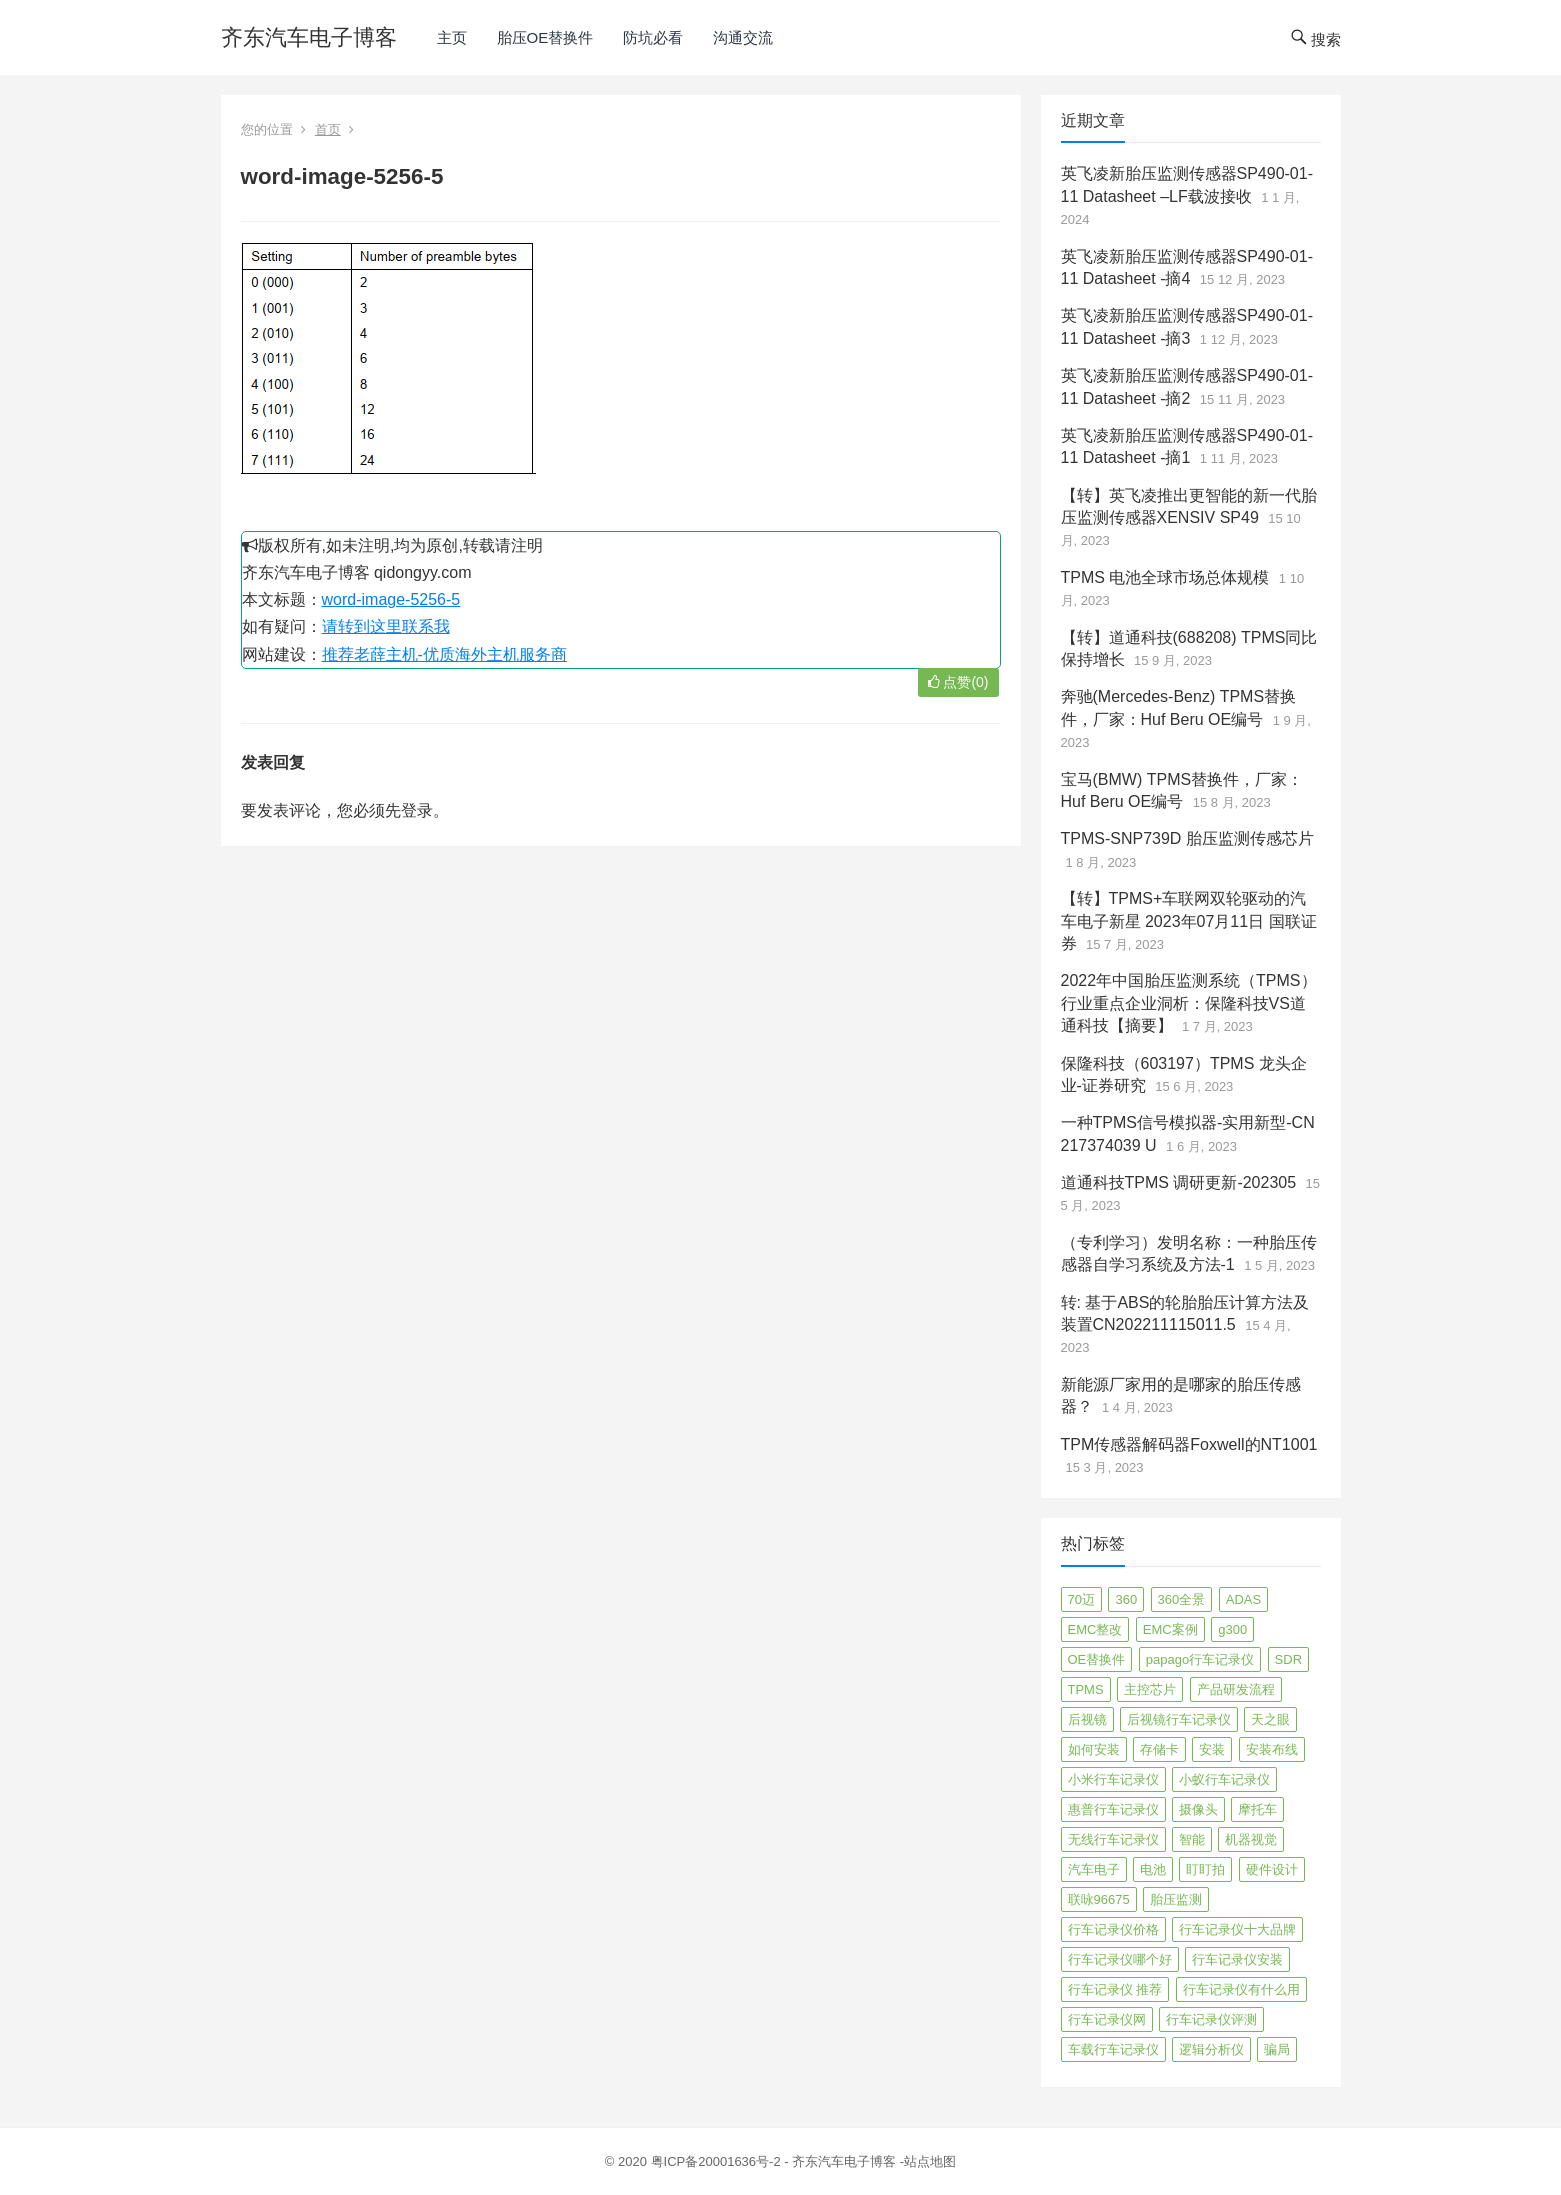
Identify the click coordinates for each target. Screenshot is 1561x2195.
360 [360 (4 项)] (1126, 1599)
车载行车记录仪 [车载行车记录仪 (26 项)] (1113, 2049)
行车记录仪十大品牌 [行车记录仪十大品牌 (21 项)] (1237, 1929)
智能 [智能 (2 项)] (1192, 1839)
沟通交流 (743, 37)
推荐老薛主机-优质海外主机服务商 (444, 654)
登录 (417, 810)
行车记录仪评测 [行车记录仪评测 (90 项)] (1211, 2019)
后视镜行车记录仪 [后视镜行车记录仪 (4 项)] (1179, 1719)
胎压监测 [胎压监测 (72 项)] (1176, 1899)
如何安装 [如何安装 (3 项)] (1094, 1749)
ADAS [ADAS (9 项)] (1243, 1599)
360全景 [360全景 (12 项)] (1182, 1599)
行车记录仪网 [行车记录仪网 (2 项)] (1107, 2019)
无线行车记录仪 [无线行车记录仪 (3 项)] (1113, 1839)
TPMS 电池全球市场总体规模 (1165, 577)
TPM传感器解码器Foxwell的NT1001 (1189, 1444)
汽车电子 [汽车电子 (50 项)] (1094, 1869)
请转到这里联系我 (386, 626)
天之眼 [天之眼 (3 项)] (1270, 1719)
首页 (328, 129)
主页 (452, 37)
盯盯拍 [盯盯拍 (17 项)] (1205, 1869)
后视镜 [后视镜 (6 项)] (1087, 1719)
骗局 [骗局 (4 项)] (1277, 2049)
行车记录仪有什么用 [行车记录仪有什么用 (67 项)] (1241, 1989)
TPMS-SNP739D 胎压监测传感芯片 (1187, 838)
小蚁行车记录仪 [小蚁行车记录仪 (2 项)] (1224, 1779)
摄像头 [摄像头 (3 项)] (1198, 1809)
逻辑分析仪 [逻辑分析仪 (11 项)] (1211, 2049)
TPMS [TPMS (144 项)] (1086, 1689)
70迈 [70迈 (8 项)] (1081, 1599)
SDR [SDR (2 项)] (1288, 1659)
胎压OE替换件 (545, 37)
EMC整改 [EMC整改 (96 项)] (1095, 1629)
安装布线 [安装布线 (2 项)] (1272, 1749)
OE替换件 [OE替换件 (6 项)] (1097, 1659)
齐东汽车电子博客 (309, 37)
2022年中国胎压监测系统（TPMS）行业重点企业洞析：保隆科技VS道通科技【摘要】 (1189, 1003)
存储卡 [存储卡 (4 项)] (1159, 1749)
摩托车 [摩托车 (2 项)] (1257, 1809)
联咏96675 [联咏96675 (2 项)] (1099, 1899)
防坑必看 (653, 37)
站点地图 (930, 2161)
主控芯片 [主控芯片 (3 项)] (1150, 1689)
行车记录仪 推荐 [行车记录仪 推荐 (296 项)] (1115, 1989)
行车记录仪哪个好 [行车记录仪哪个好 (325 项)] (1120, 1959)
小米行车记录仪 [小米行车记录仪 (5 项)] (1113, 1779)
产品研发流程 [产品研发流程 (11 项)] (1236, 1689)
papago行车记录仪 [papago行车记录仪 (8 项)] (1200, 1659)
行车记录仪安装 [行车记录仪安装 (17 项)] (1237, 1959)
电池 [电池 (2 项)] (1153, 1869)
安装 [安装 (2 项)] (1212, 1749)
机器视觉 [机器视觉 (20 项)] (1251, 1839)
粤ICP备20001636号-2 (718, 2161)
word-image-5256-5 (391, 599)
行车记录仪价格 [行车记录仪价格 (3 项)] (1113, 1929)
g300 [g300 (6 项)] (1232, 1629)
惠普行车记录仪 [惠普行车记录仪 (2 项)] (1113, 1809)
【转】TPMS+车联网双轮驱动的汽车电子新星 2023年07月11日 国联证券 (1189, 921)
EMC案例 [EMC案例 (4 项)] (1170, 1629)
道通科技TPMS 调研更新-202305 (1179, 1182)
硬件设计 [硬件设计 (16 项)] (1272, 1869)
